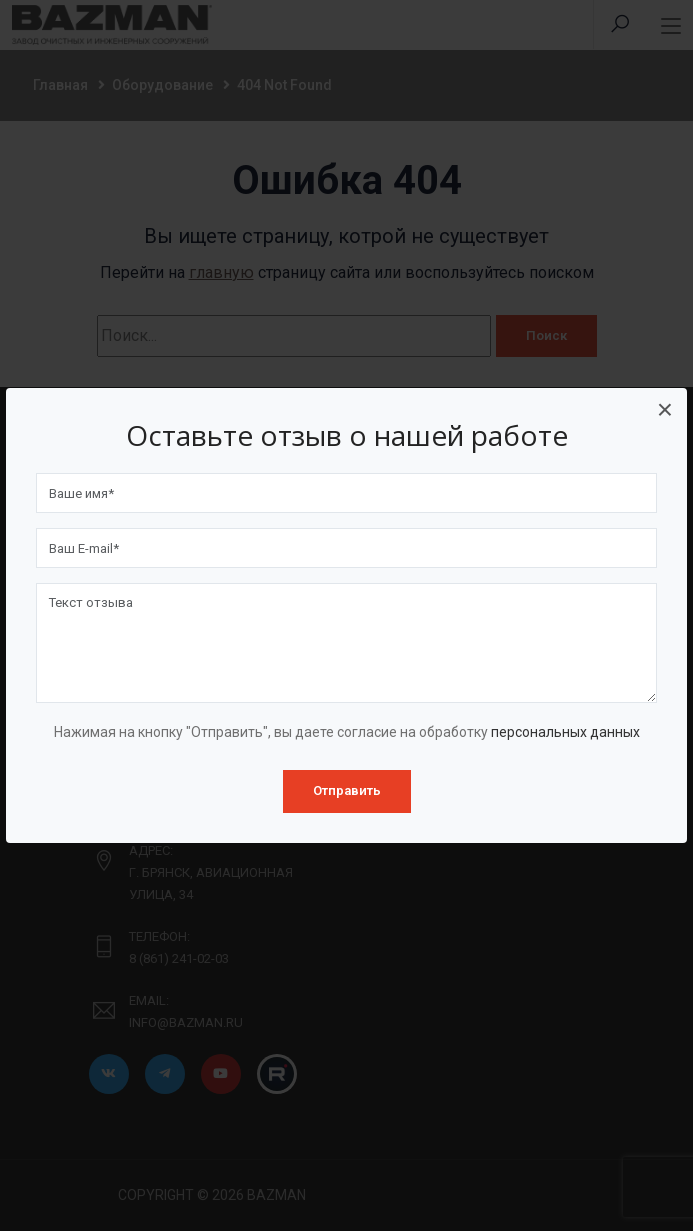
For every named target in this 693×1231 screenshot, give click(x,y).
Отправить (347, 790)
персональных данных (565, 732)
